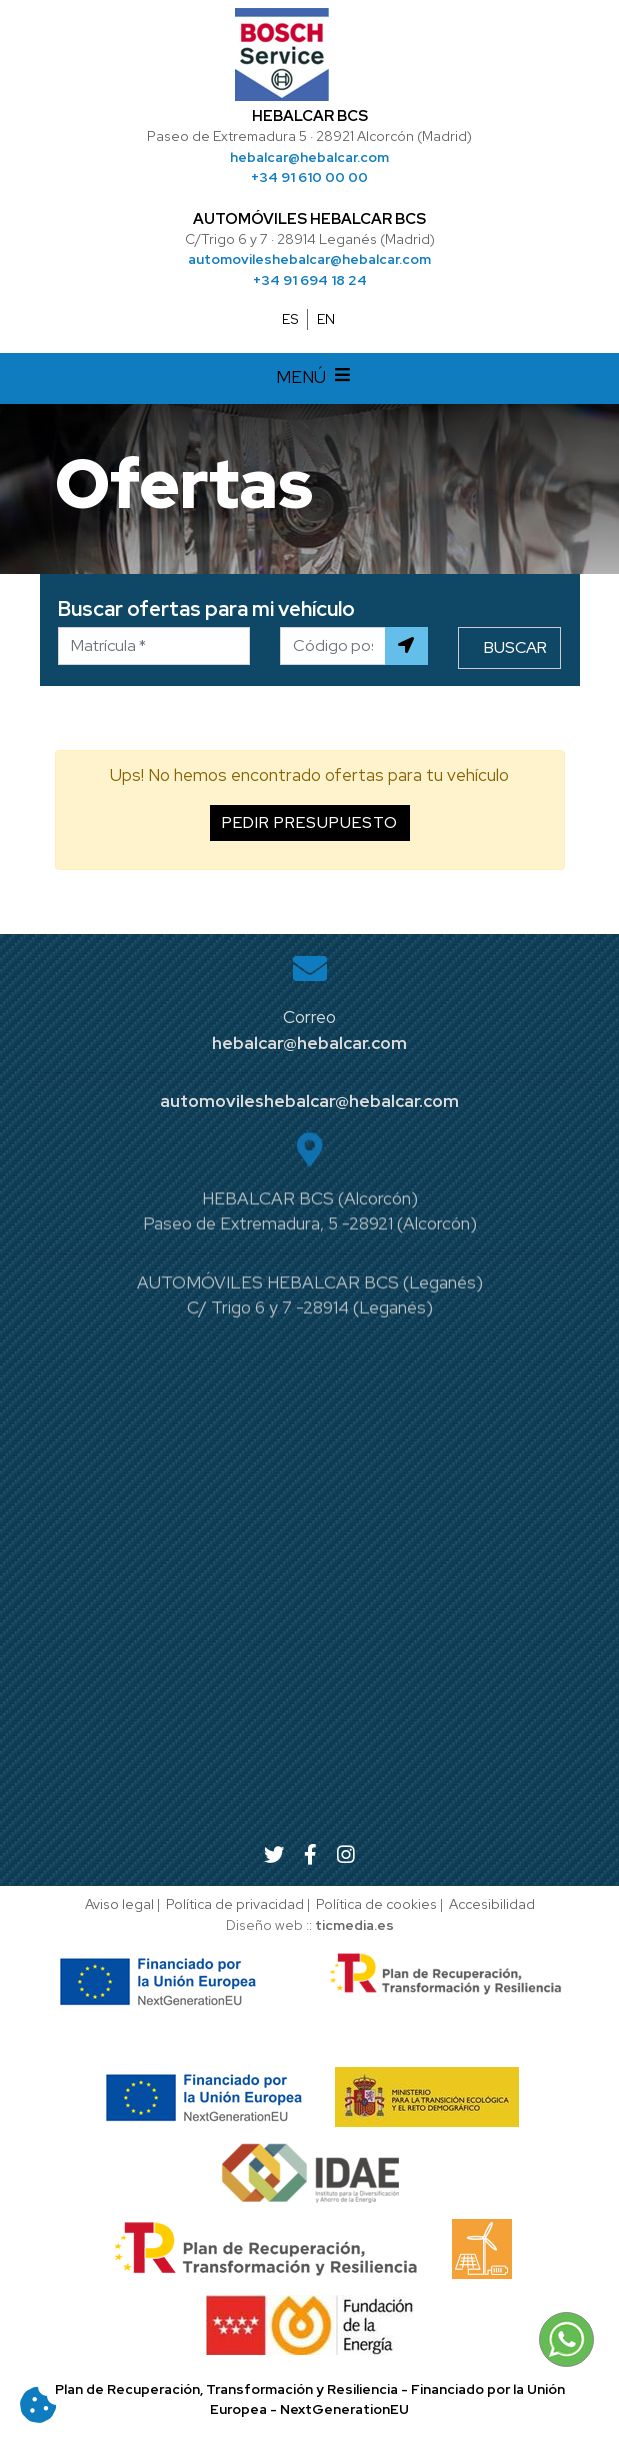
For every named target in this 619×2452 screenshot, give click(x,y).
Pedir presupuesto (310, 822)
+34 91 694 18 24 (310, 280)
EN (326, 319)
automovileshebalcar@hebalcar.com (309, 259)
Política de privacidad (235, 1904)
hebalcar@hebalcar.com (309, 157)
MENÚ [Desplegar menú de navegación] (316, 379)
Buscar (515, 647)
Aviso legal (119, 1904)
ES (290, 319)
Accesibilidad (492, 1904)
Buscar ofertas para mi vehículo (206, 608)
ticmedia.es (354, 1925)
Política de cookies (376, 1904)
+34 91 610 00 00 (309, 177)
